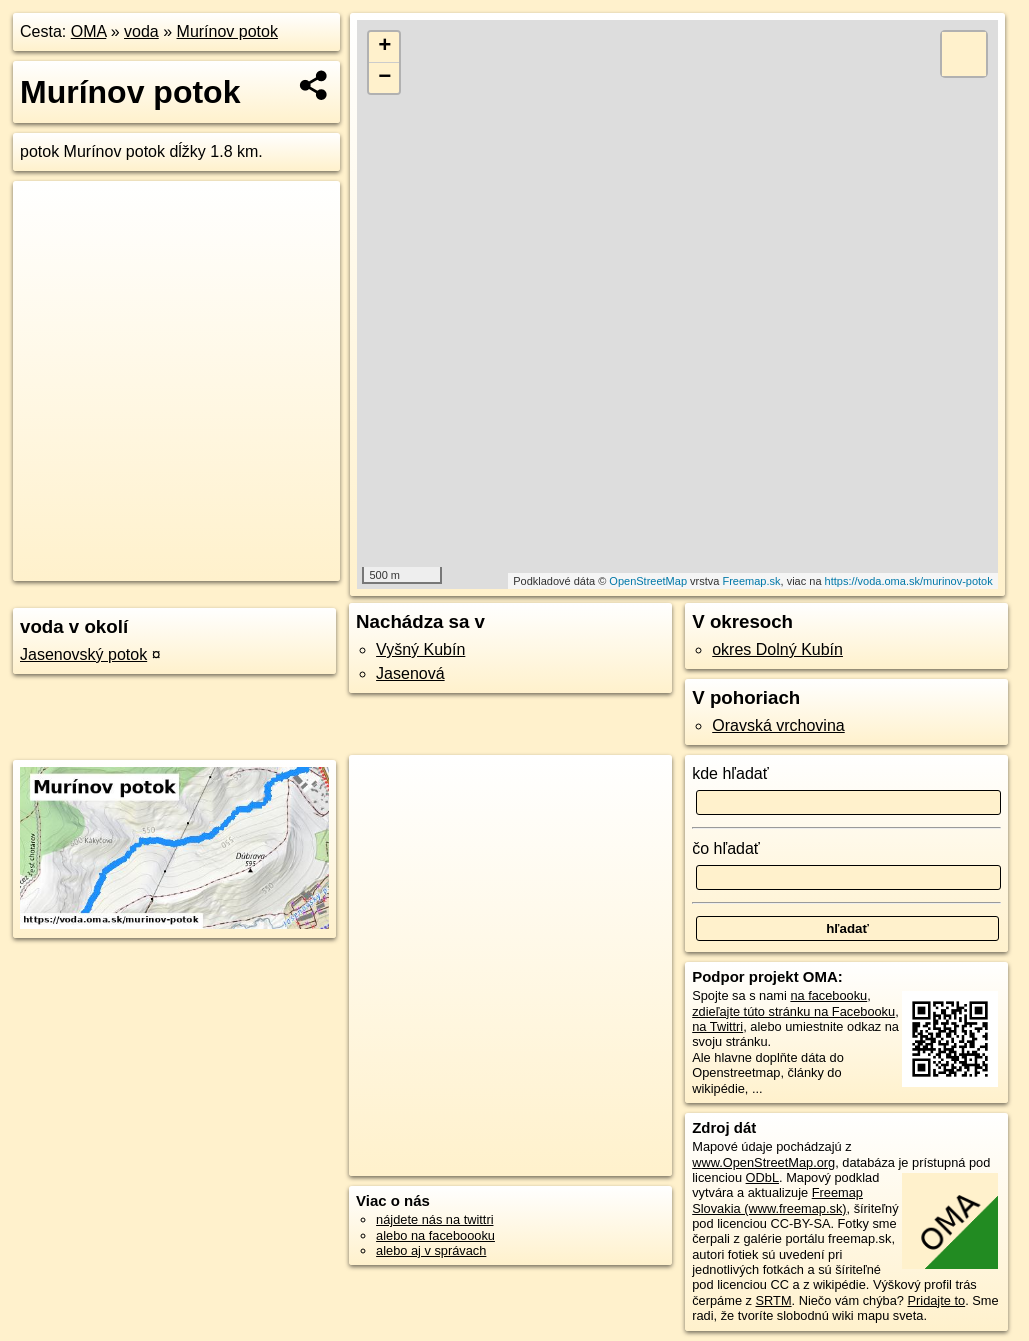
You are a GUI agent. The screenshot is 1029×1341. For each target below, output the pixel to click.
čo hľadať (726, 848)
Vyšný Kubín (420, 649)
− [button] (384, 78)
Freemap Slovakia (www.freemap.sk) (777, 1200)
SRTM (774, 1300)
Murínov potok (227, 31)
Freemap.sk (751, 581)
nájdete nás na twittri (434, 1219)
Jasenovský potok (83, 654)
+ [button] (384, 47)
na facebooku (828, 995)
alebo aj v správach (431, 1250)
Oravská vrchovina (778, 725)
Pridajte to (937, 1300)
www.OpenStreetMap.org (763, 1162)
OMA (89, 31)
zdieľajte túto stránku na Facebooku (793, 1011)
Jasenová (410, 673)
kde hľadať (730, 773)
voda (141, 31)
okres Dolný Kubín (777, 649)
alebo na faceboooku (435, 1235)
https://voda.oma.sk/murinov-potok (909, 581)
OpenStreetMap (648, 581)
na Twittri (717, 1026)
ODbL (762, 1177)
